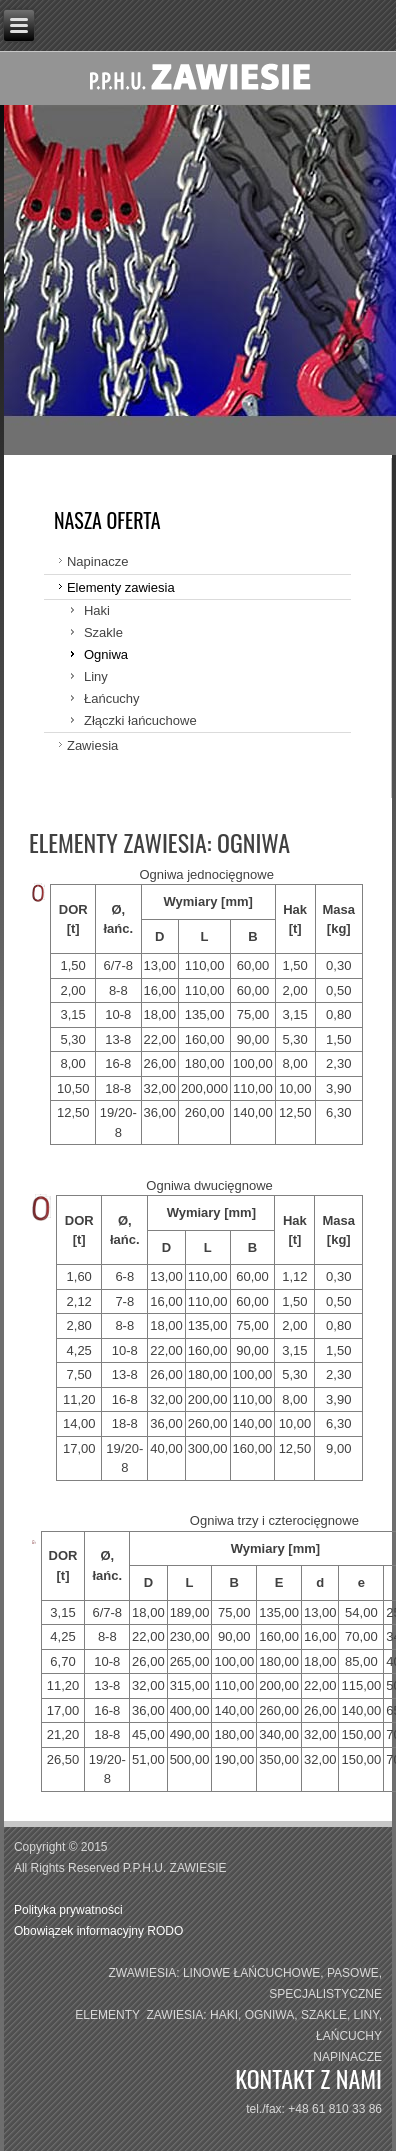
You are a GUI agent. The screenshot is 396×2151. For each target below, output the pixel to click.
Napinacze (97, 561)
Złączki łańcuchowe (140, 720)
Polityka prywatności (70, 1910)
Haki (97, 610)
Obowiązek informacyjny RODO (98, 1931)
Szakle (103, 632)
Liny (96, 676)
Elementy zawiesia (121, 587)
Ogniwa (106, 654)
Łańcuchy (112, 698)
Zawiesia (92, 745)
